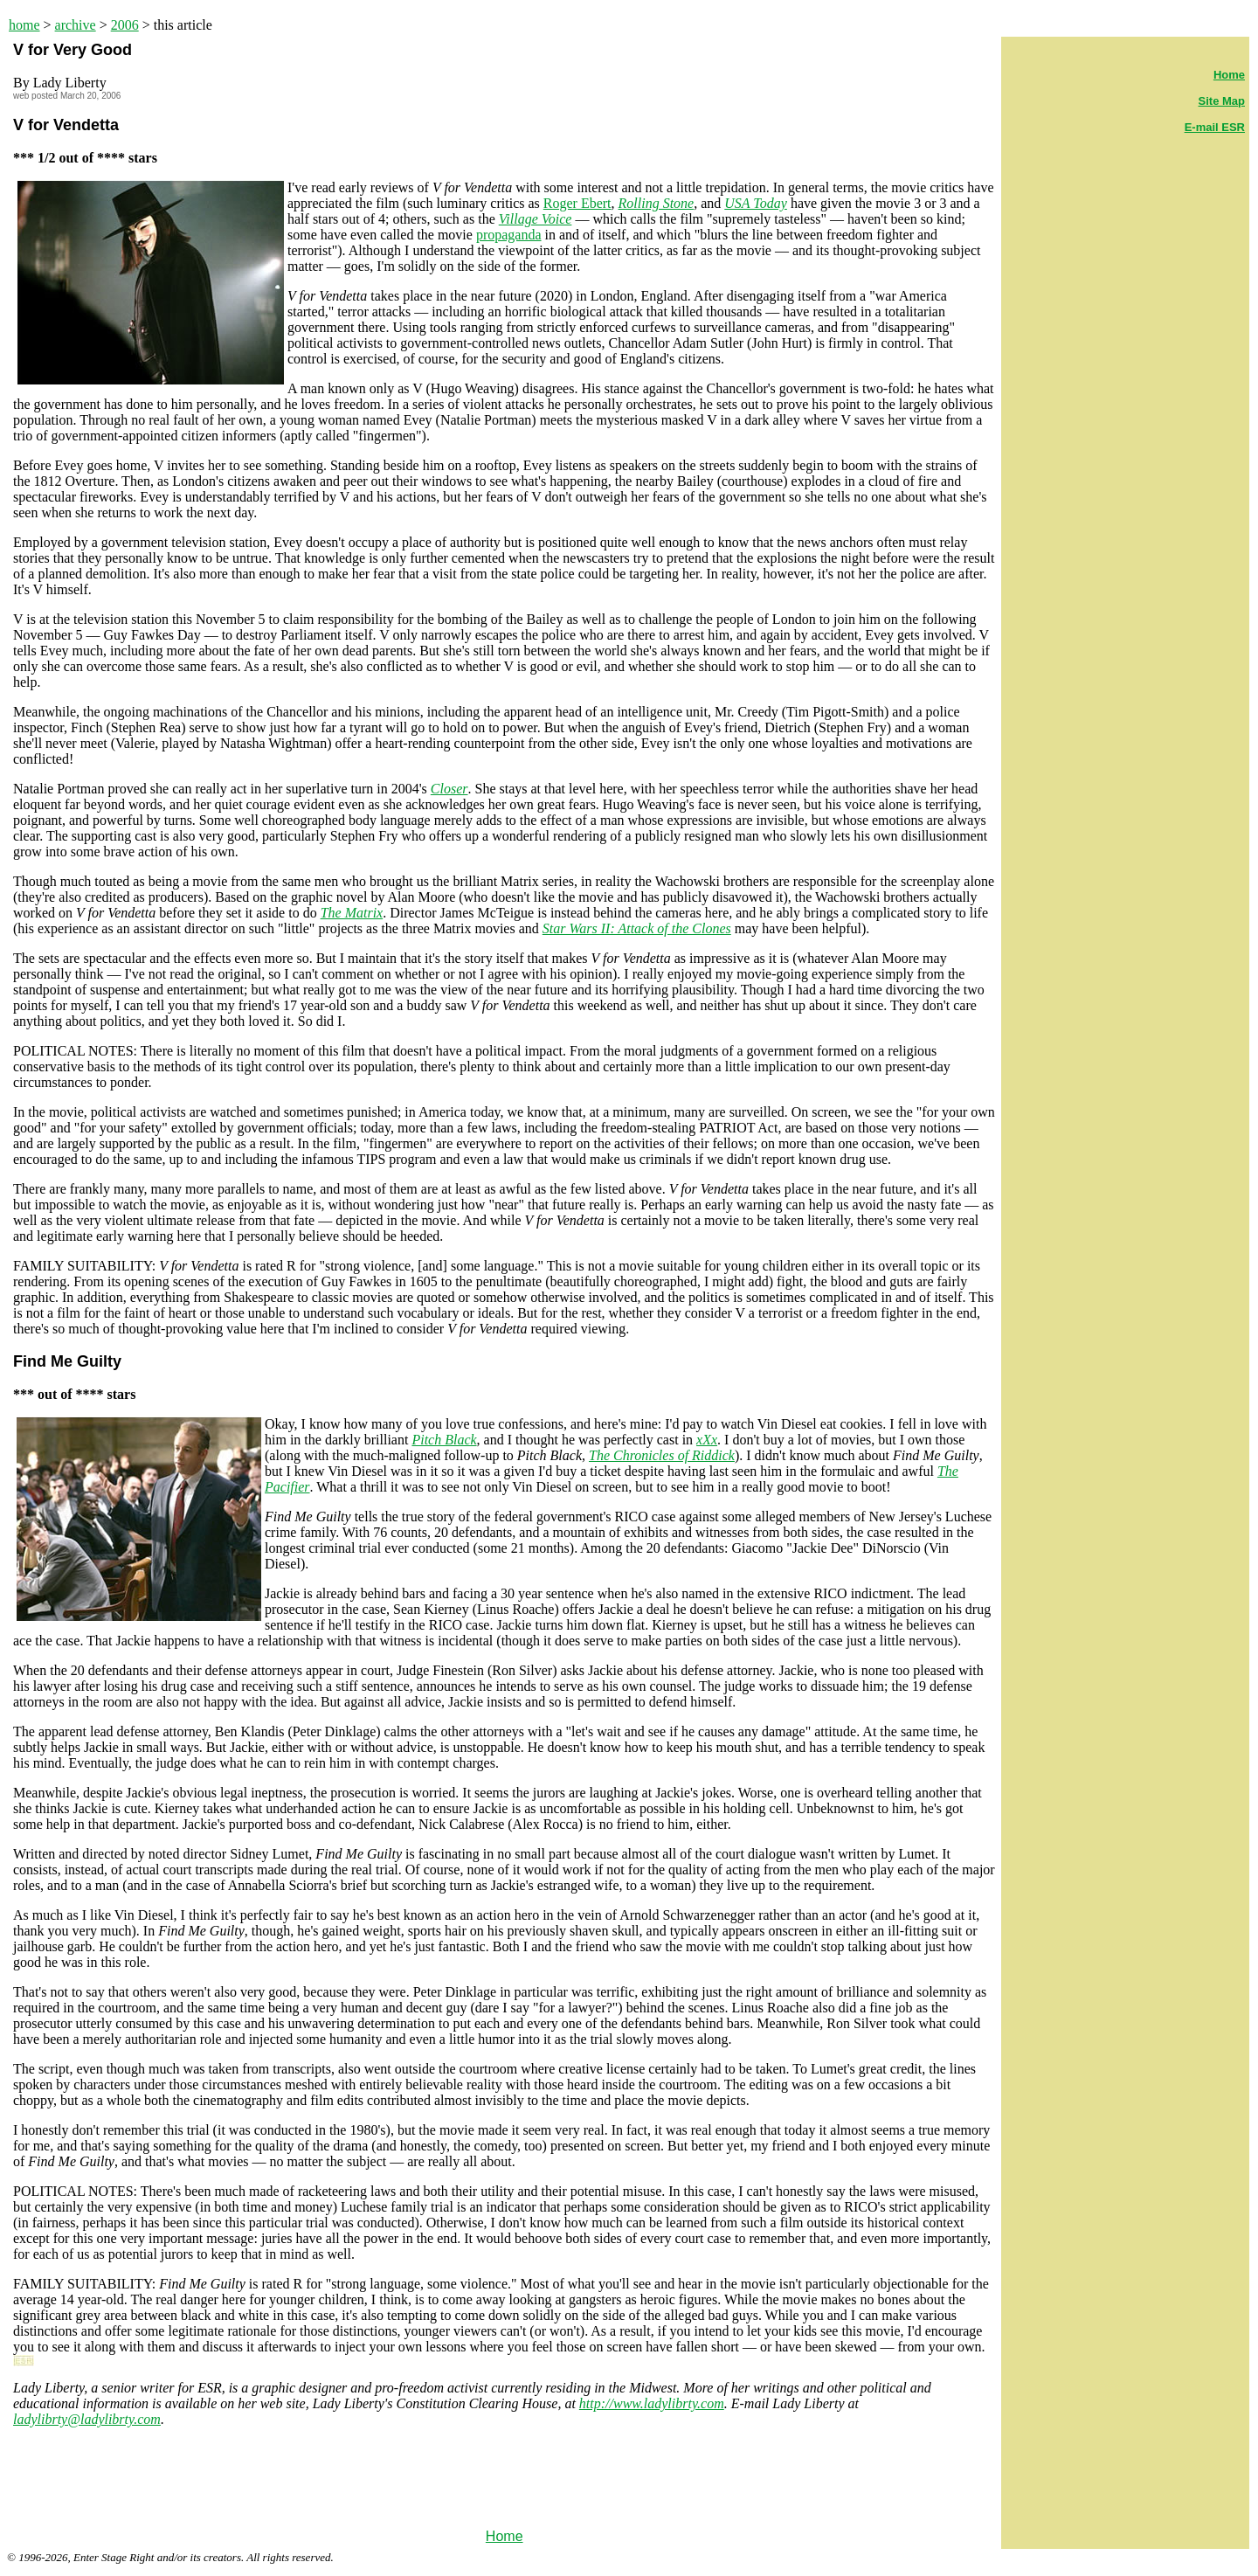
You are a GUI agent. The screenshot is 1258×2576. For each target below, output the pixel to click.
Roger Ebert (577, 203)
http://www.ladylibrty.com (651, 2403)
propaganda (509, 234)
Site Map (1222, 100)
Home (504, 2536)
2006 (125, 24)
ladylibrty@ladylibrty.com (87, 2419)
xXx (706, 1439)
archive (75, 24)
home (24, 24)
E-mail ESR (1215, 127)
